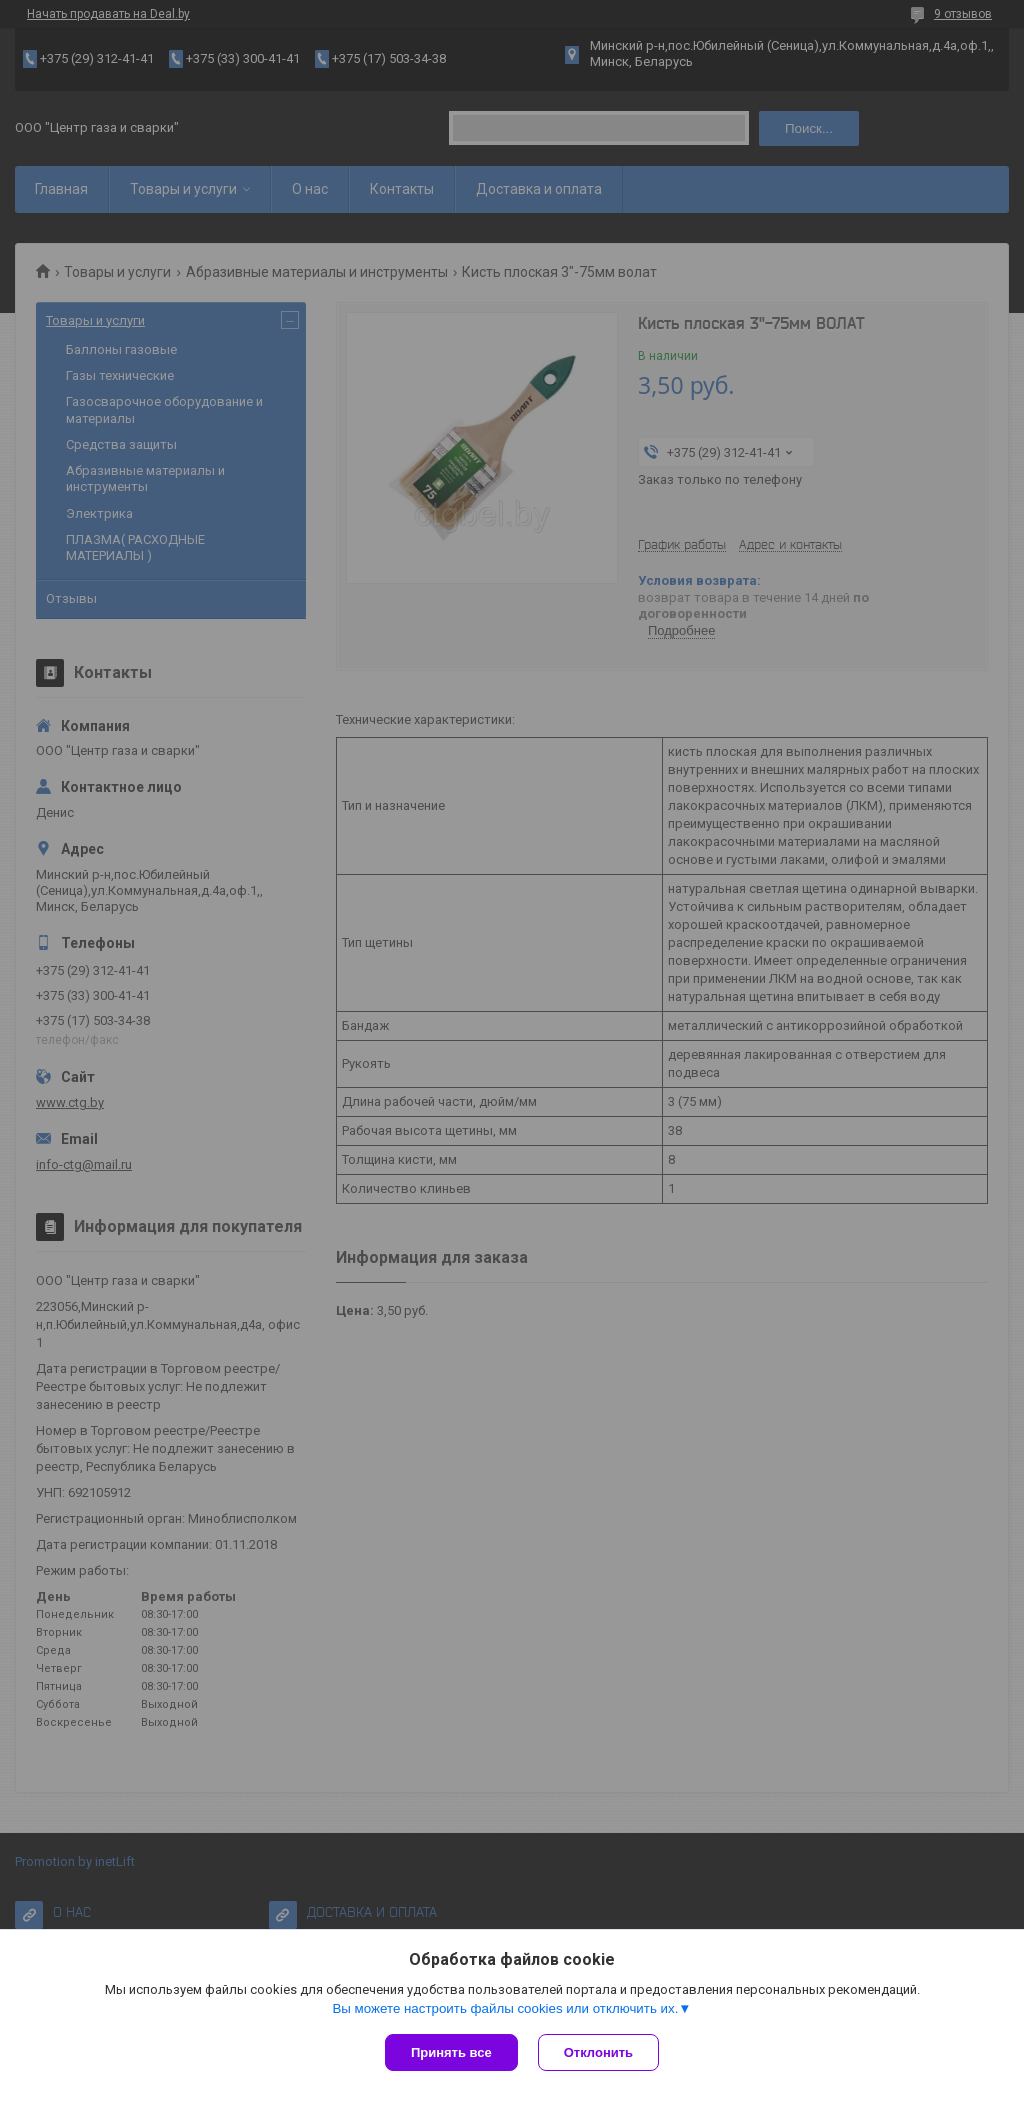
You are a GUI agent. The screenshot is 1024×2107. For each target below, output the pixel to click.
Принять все (451, 2052)
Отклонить (598, 2052)
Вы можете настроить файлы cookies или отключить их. (505, 2008)
